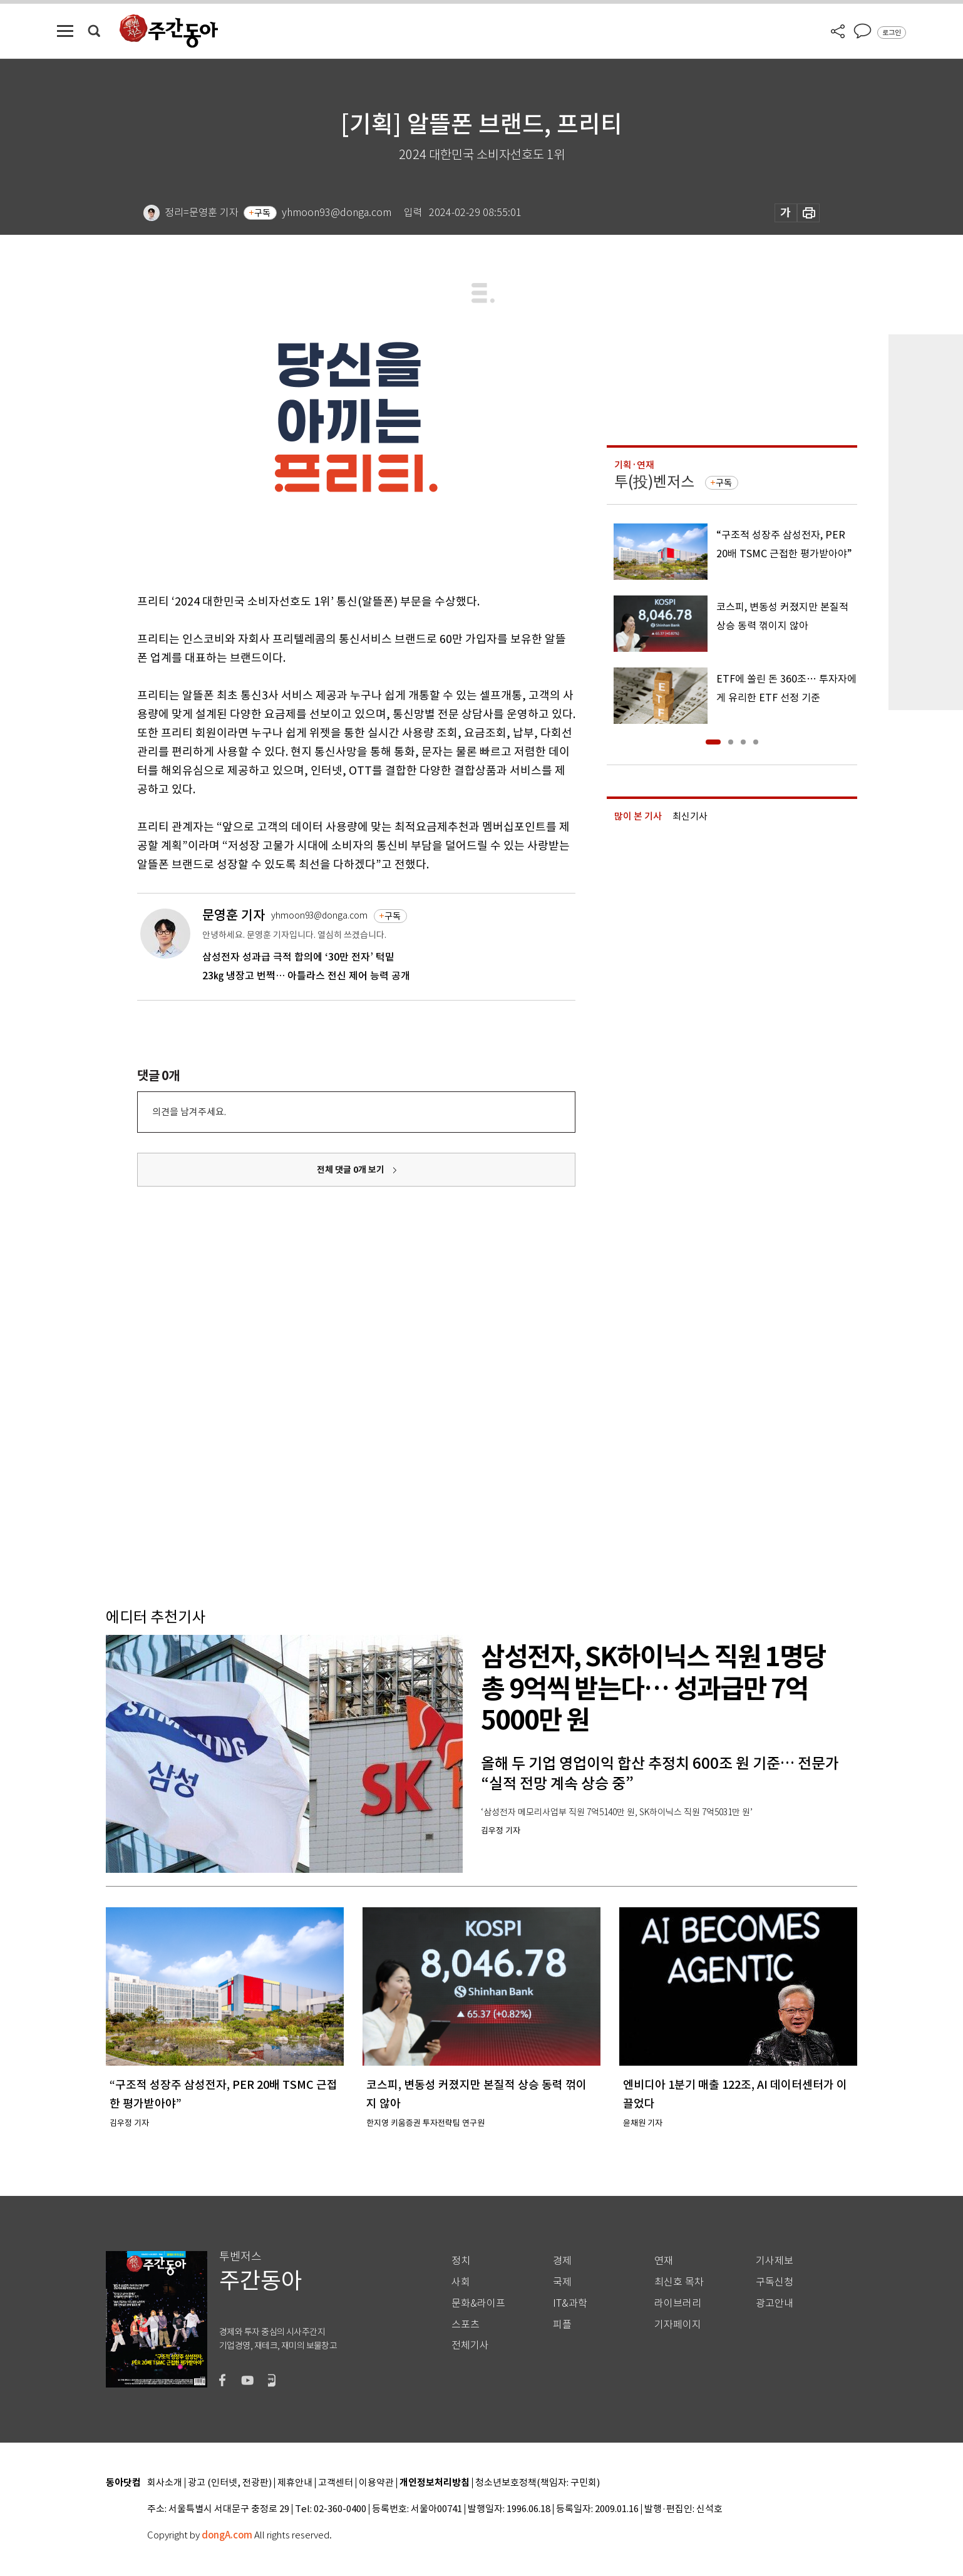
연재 (663, 2261)
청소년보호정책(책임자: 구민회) (537, 2483)
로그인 (891, 32)
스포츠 (465, 2325)
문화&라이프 (478, 2303)
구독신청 (774, 2282)
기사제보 (774, 2261)
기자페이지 (677, 2325)
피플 (562, 2325)
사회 (460, 2282)
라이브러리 (677, 2303)
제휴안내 (294, 2483)
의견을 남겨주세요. (189, 1112)
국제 (562, 2282)
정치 (460, 2261)
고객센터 (335, 2483)
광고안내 (774, 2303)
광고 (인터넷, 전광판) (230, 2483)
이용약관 (376, 2483)
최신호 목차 (679, 2282)
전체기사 (470, 2345)
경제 (562, 2261)
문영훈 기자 (233, 915)
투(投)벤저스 (654, 482)
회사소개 (164, 2483)
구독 (262, 213)
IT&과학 (570, 2303)
